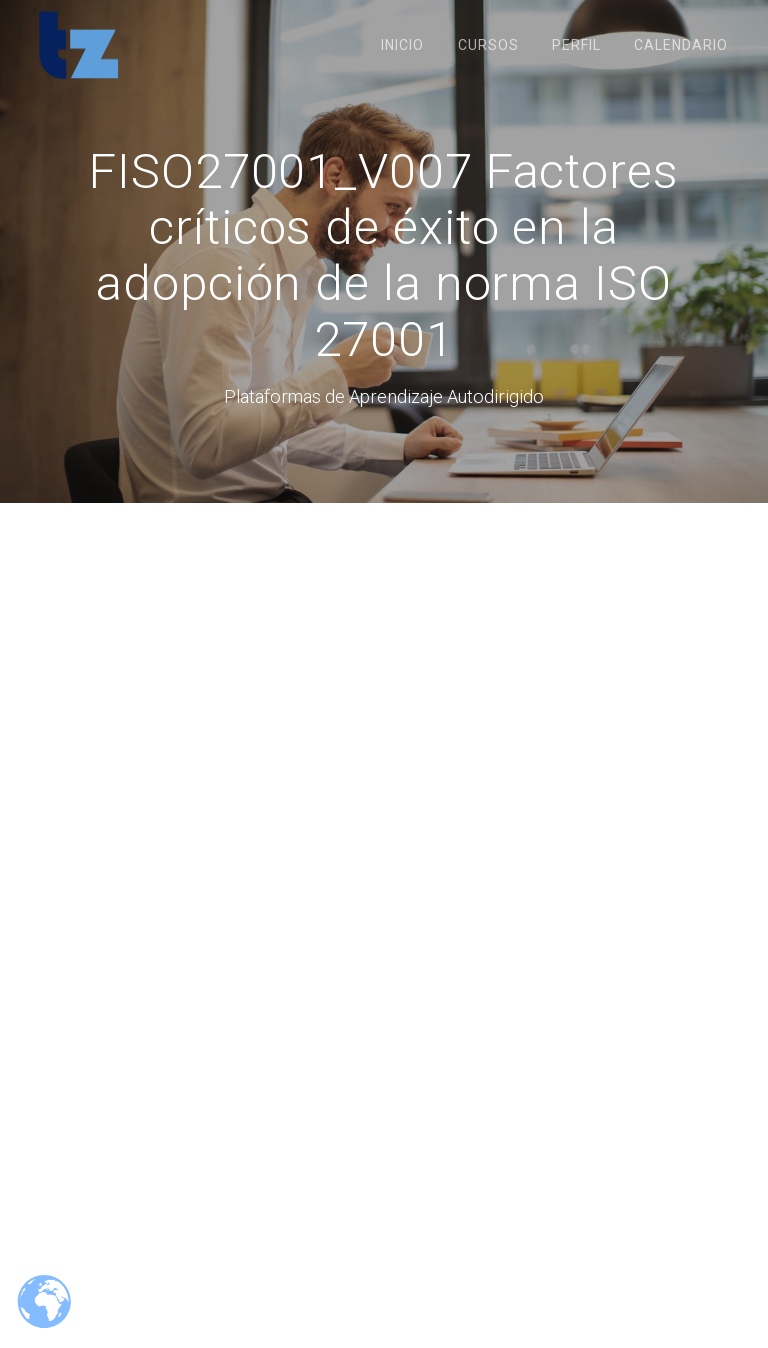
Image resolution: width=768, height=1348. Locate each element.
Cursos (488, 45)
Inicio (402, 45)
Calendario (681, 45)
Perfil (576, 45)
